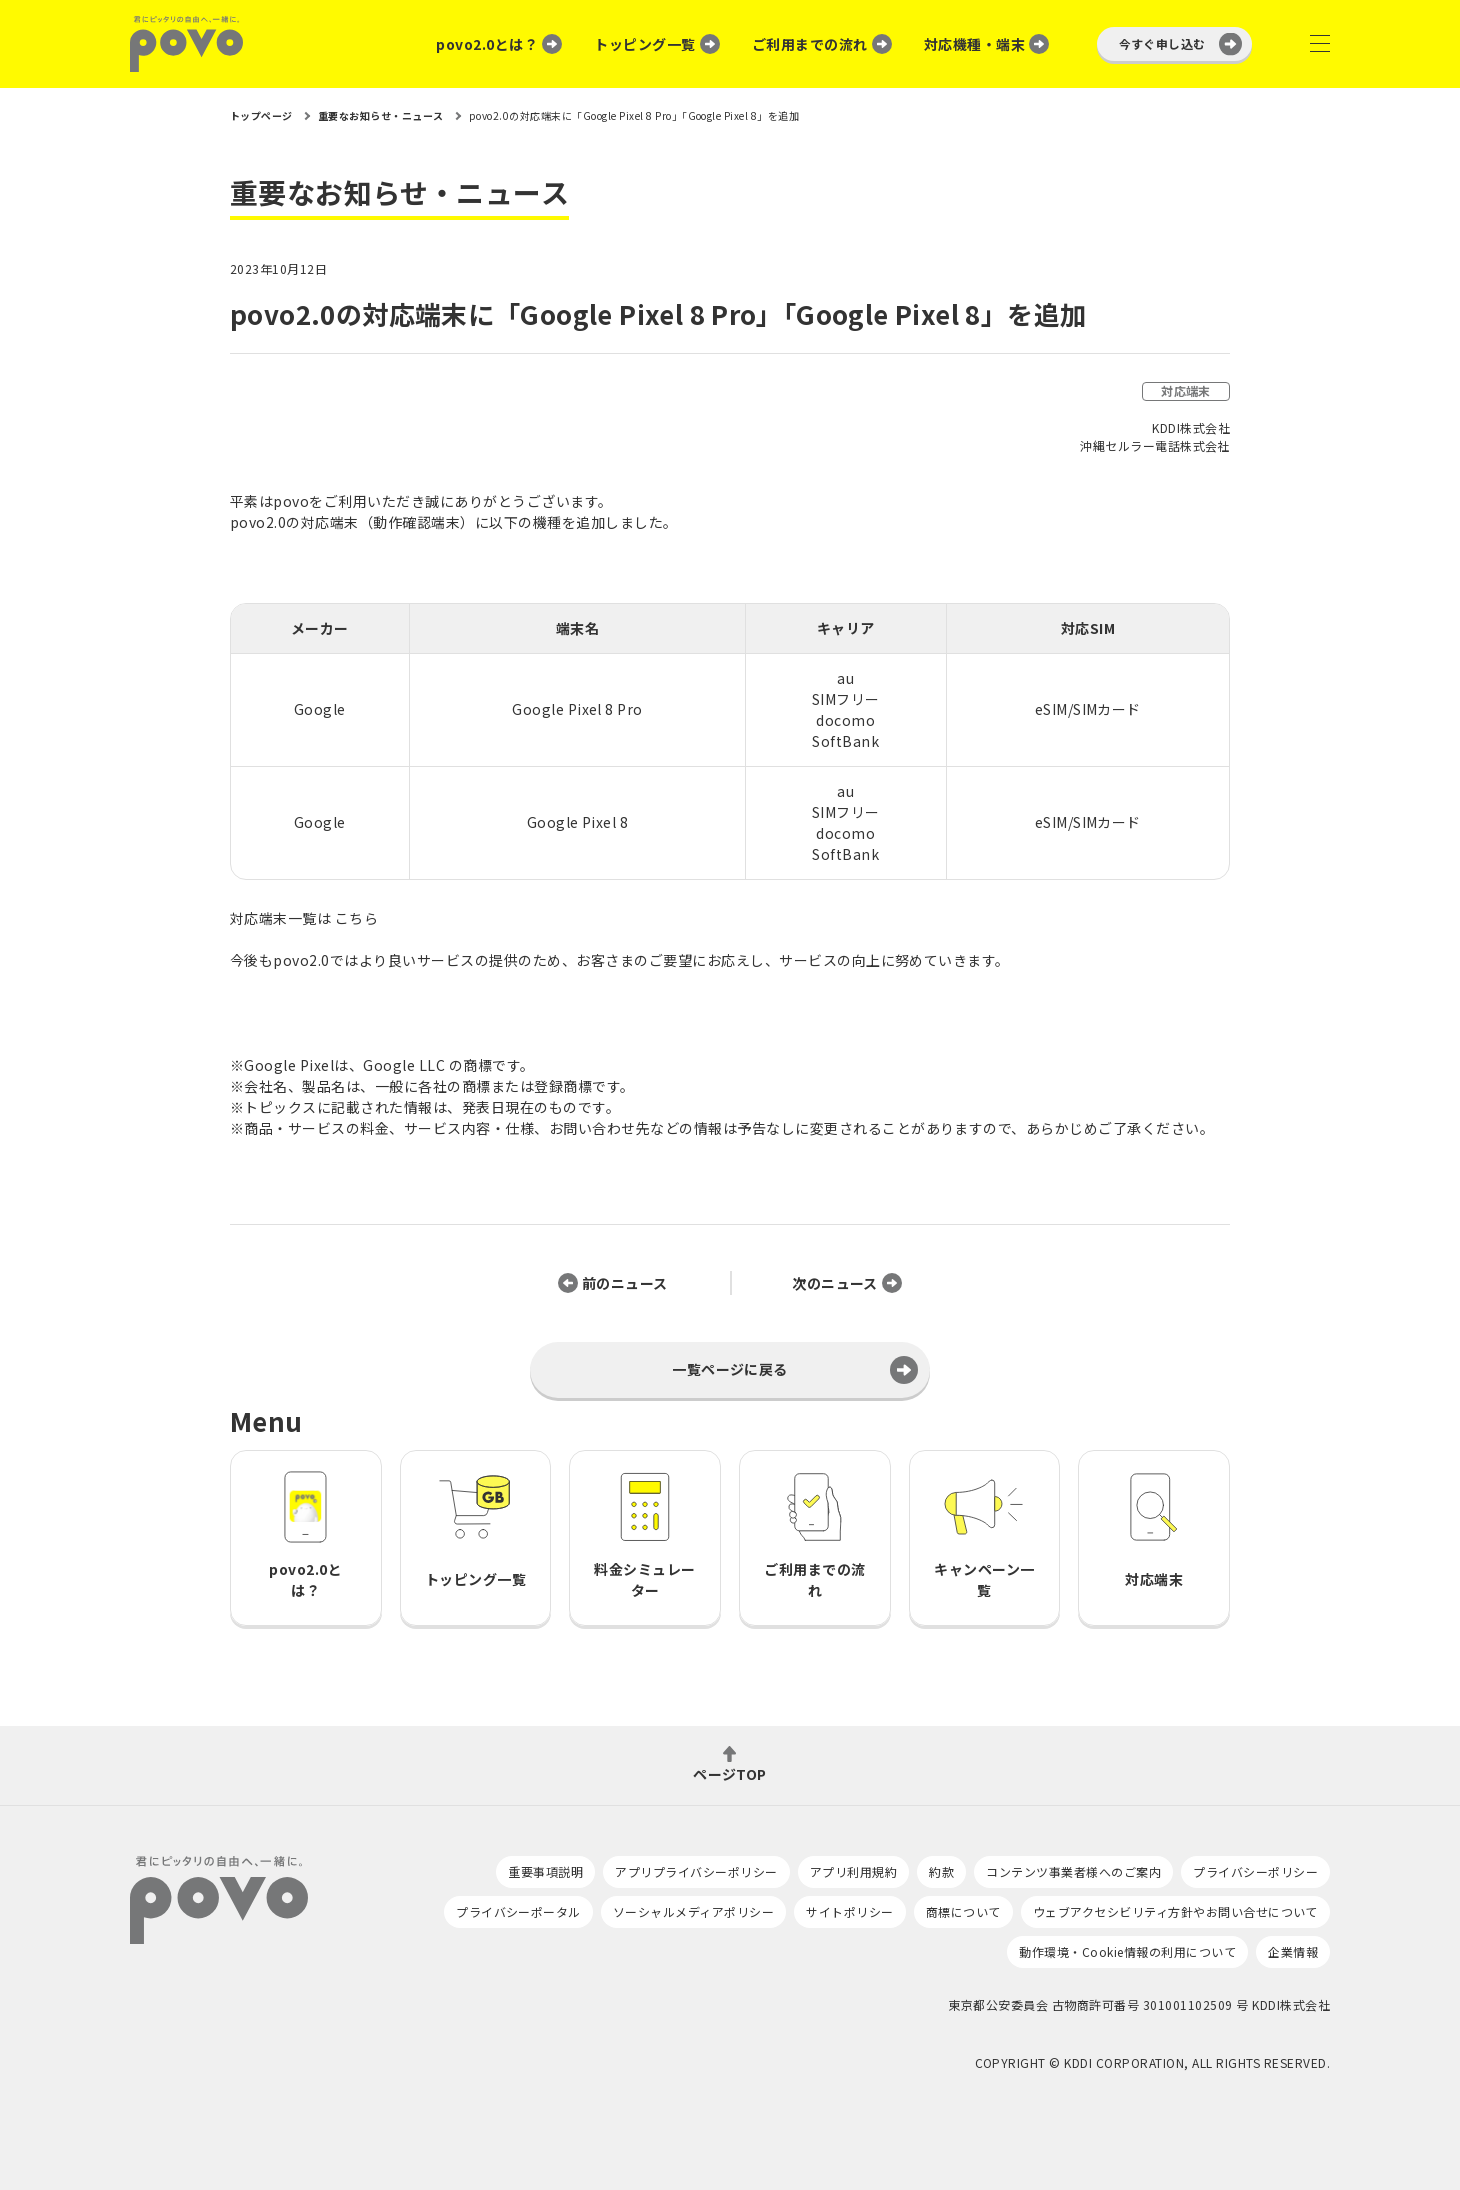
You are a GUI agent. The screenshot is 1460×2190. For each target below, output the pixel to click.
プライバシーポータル (518, 1911)
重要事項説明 (545, 1871)
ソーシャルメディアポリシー (693, 1911)
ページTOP (730, 1772)
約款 (941, 1871)
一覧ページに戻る (730, 1369)
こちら (356, 918)
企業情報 (1293, 1951)
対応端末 (1186, 390)
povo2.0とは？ (487, 44)
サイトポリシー (849, 1911)
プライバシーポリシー (1255, 1871)
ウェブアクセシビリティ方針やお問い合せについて (1175, 1911)
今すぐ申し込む (1162, 43)
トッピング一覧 (644, 44)
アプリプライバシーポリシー (696, 1871)
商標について (963, 1911)
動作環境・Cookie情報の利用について (1127, 1951)
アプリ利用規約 (853, 1871)
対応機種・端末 (974, 44)
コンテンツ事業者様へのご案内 (1073, 1871)
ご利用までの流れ (810, 44)
